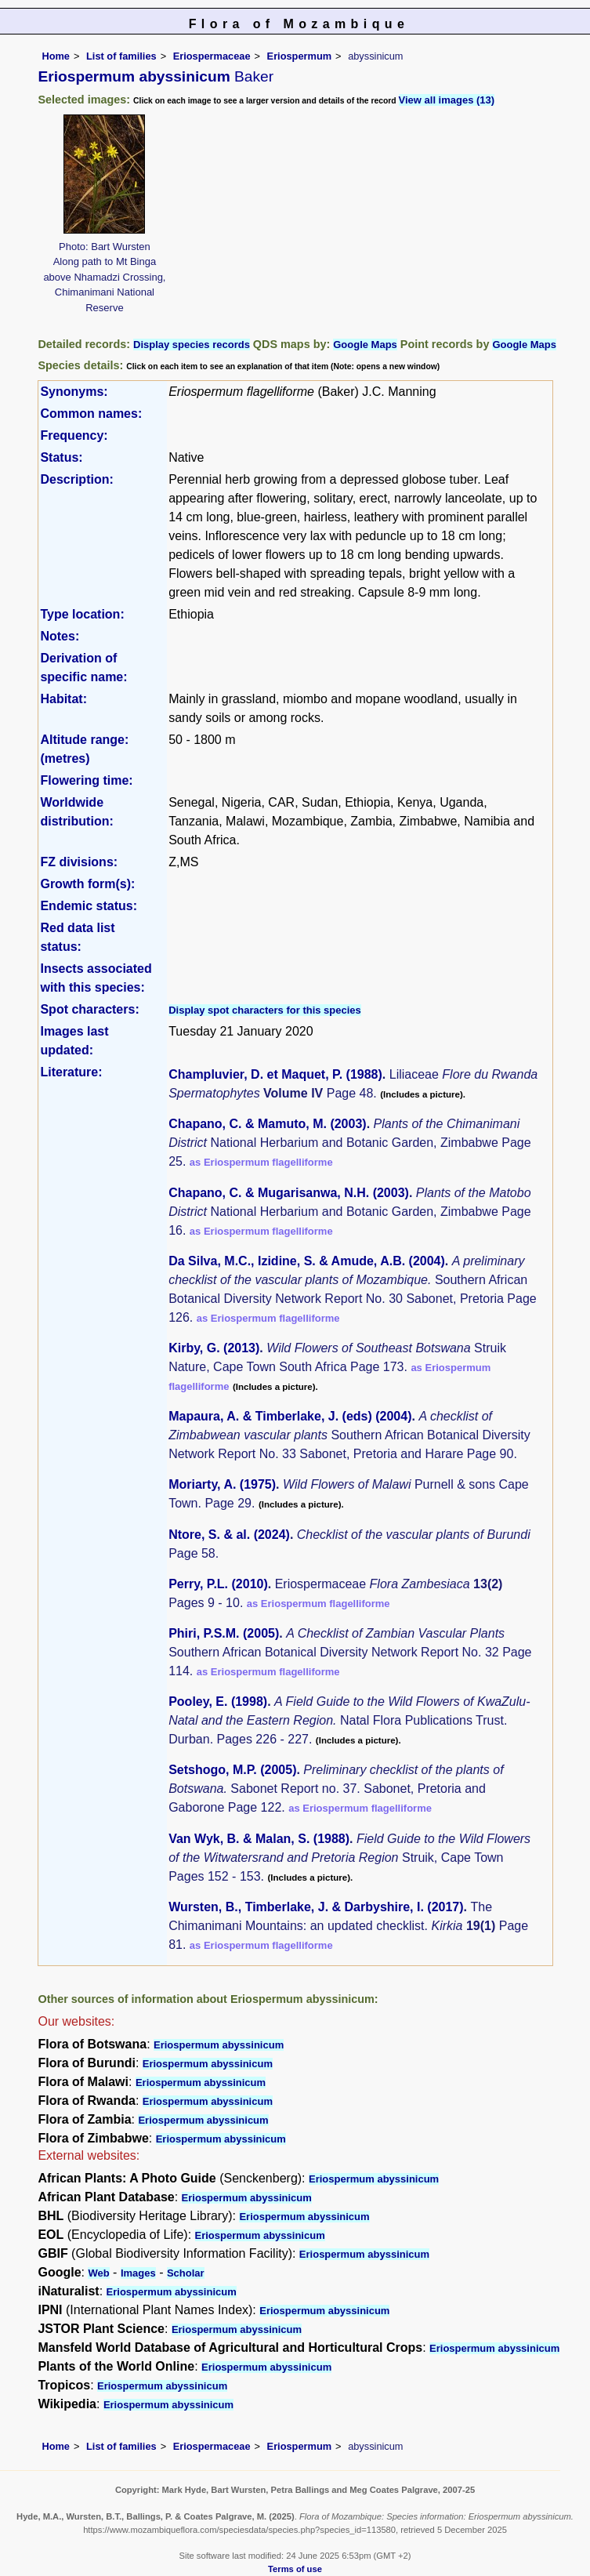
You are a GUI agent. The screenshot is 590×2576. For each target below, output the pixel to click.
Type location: (82, 614)
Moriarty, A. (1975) (222, 1484)
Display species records (191, 344)
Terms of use (295, 2569)
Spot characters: (89, 1009)
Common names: (91, 413)
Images (138, 2273)
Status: (61, 457)
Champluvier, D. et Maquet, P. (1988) (275, 1074)
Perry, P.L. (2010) (218, 1584)
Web (98, 2273)
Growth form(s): (87, 884)
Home (56, 56)
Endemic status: (88, 905)
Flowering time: (86, 780)
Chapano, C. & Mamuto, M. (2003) (267, 1123)
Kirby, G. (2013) (213, 1348)
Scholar (186, 2273)
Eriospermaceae (212, 56)
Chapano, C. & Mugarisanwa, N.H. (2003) (288, 1192)
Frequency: (73, 435)
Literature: (71, 1072)
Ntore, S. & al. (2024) (229, 1534)
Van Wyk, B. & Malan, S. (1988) (258, 1838)
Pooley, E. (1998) (217, 1701)
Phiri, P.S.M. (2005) (223, 1633)
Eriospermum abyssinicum (219, 2045)
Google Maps (365, 344)
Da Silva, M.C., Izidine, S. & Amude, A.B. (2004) (306, 1261)
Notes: (59, 636)
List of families (121, 56)
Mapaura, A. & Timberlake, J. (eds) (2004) (289, 1416)
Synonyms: (73, 391)
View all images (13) (447, 100)
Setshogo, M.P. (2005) (232, 1769)
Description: (76, 479)
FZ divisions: (79, 862)
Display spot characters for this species (264, 1010)
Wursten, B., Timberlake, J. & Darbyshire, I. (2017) (315, 1907)
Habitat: (63, 699)
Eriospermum (299, 56)
